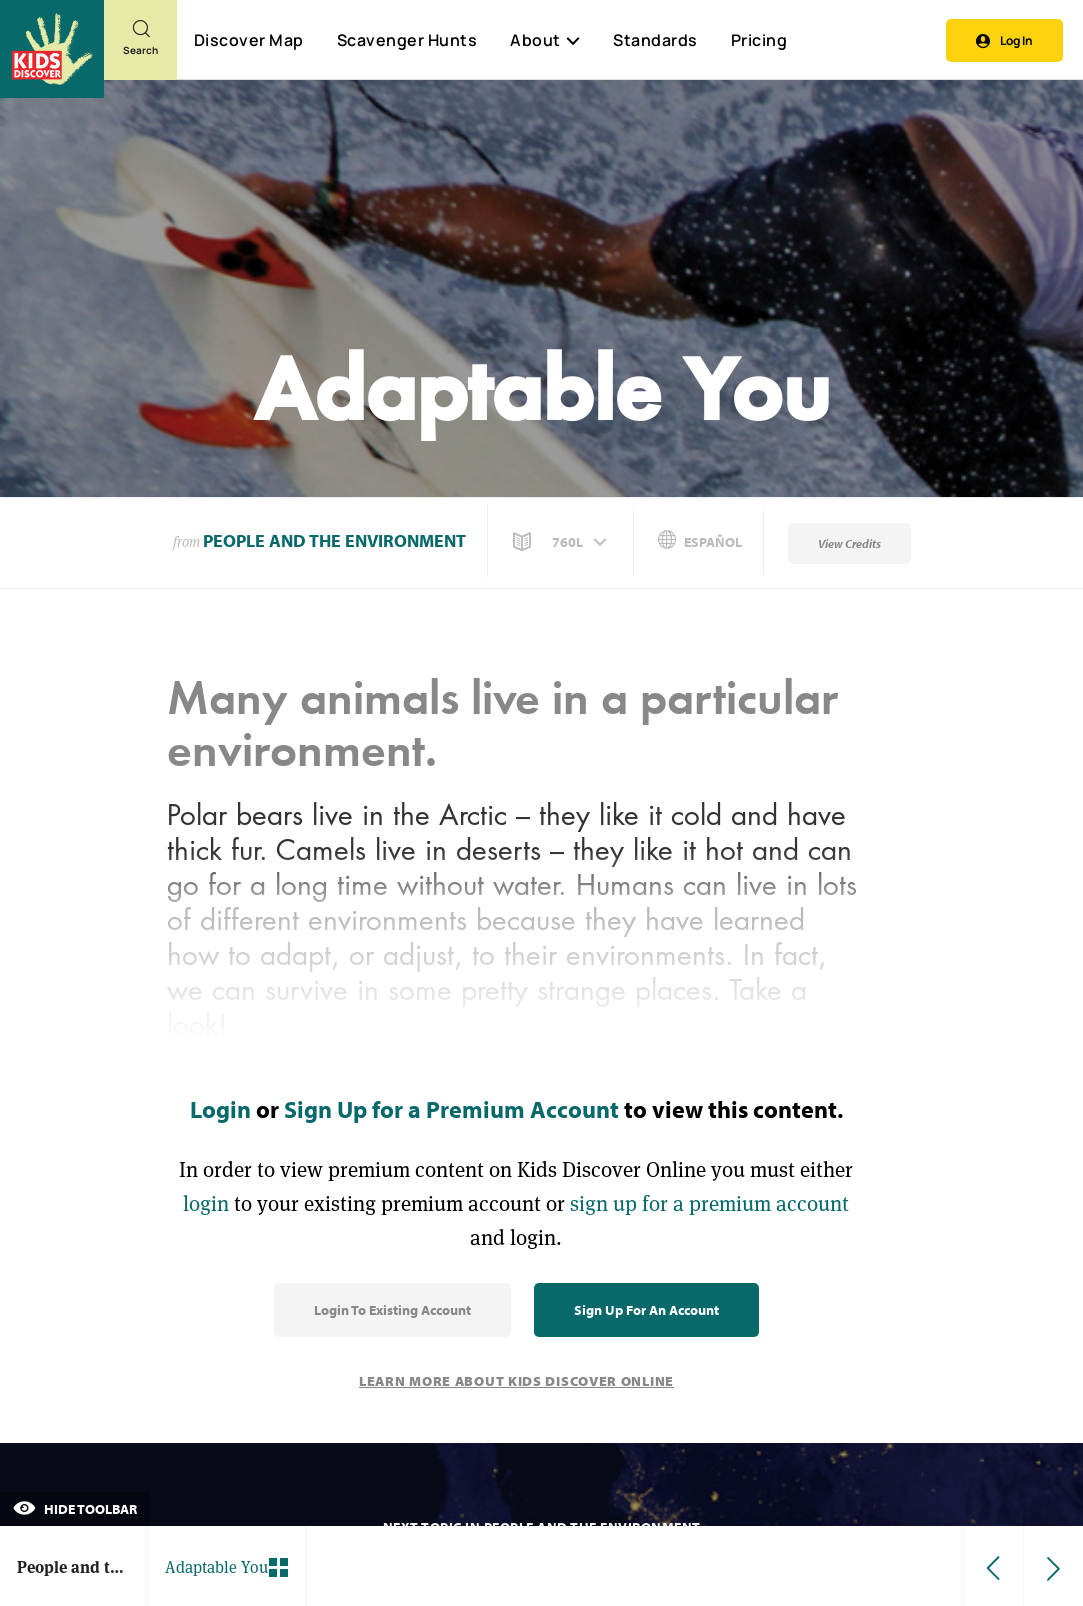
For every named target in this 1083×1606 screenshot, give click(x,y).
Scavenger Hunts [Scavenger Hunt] (406, 41)
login (206, 1203)
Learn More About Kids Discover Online (516, 1381)
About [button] (545, 40)
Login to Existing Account (392, 1310)
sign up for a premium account (709, 1203)
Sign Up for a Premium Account (451, 1109)
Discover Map (249, 40)
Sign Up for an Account (646, 1310)
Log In (1004, 40)
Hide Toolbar (75, 1509)
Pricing (759, 40)
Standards (655, 40)
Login (220, 1109)
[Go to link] (52, 49)
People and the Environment (334, 540)
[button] (562, 542)
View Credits (849, 543)
